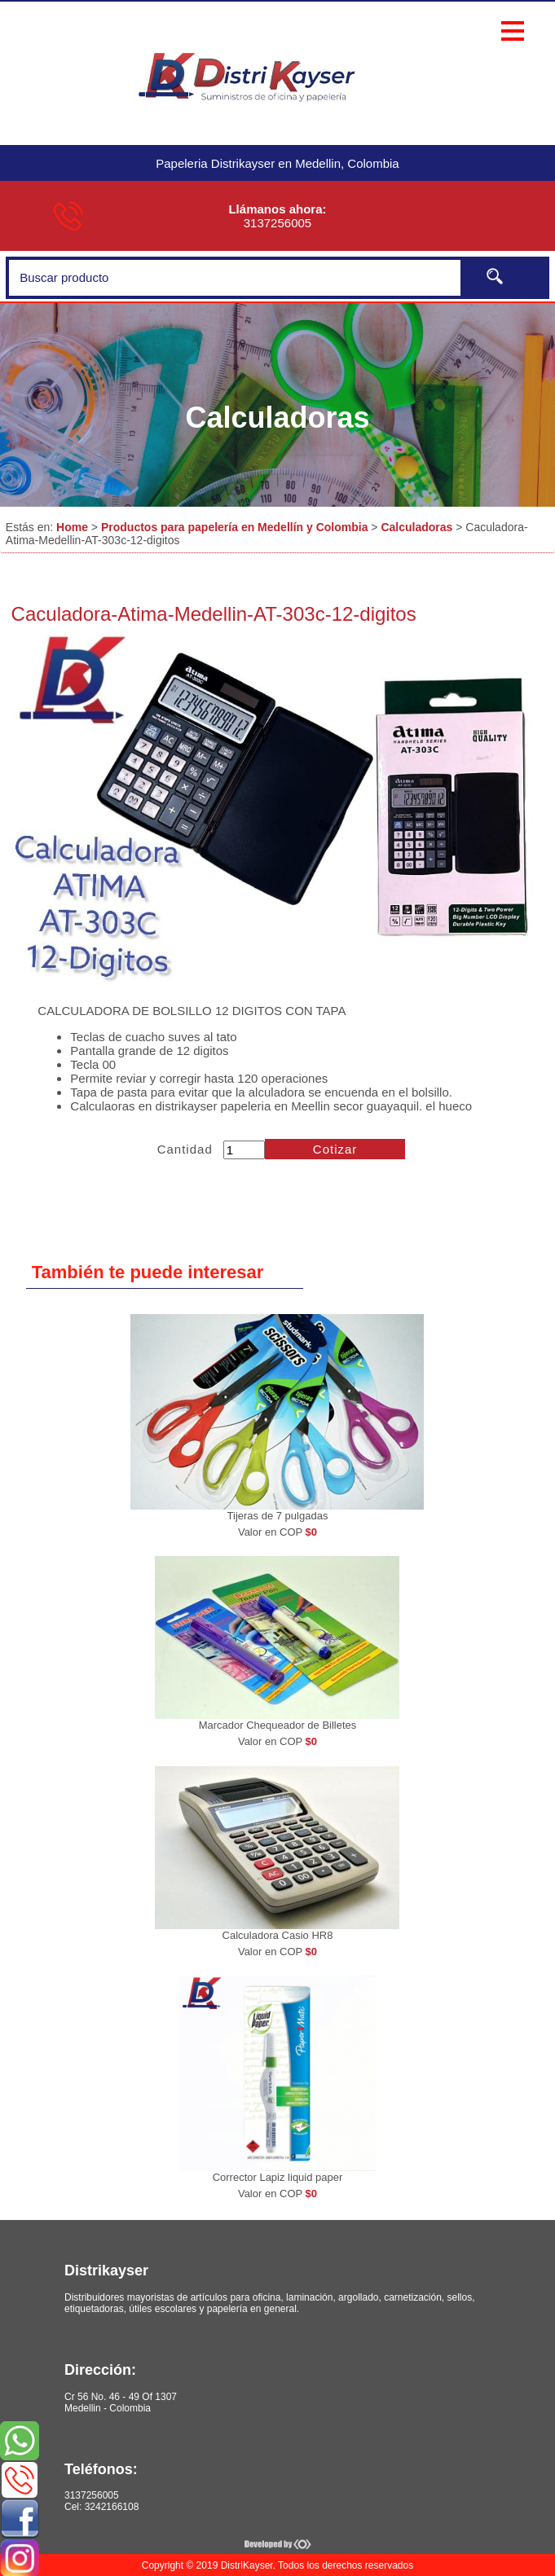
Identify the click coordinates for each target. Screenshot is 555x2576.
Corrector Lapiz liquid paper (278, 2177)
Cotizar (335, 1149)
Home (72, 527)
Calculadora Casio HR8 (277, 1935)
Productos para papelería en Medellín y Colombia (234, 527)
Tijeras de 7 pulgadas (277, 1516)
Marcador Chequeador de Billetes (278, 1725)
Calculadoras (416, 527)
